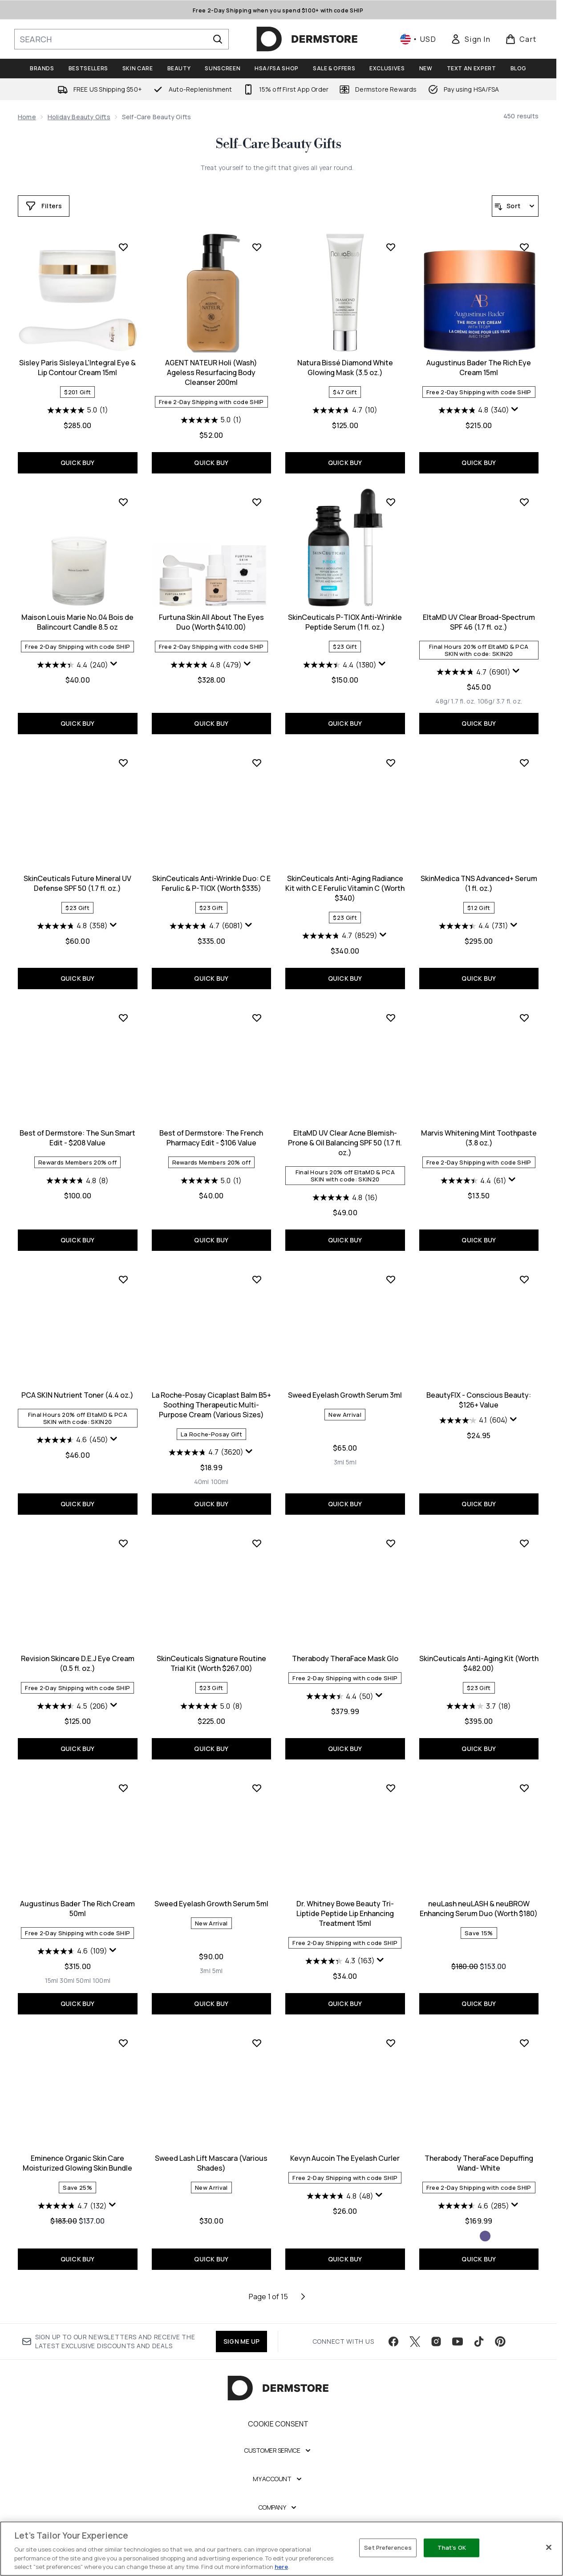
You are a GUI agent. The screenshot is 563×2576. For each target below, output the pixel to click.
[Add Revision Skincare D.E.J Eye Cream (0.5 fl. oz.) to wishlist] (123, 1543)
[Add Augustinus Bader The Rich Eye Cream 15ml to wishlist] (524, 247)
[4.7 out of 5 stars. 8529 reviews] (339, 935)
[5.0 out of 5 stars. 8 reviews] (211, 1706)
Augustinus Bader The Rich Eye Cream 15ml (478, 367)
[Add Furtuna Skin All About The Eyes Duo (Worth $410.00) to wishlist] (256, 502)
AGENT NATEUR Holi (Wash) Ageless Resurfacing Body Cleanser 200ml (211, 372)
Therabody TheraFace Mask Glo (345, 1658)
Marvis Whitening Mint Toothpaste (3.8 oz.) (479, 1138)
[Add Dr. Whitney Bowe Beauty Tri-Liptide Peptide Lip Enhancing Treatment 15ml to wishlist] (390, 1788)
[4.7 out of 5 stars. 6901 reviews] (473, 672)
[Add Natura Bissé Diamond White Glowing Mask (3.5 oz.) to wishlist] (390, 247)
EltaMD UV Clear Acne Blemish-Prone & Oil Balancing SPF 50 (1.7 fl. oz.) (345, 1142)
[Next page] (303, 2296)
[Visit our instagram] (436, 2341)
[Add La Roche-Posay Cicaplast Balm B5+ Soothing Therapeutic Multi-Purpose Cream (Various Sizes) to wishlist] (256, 1279)
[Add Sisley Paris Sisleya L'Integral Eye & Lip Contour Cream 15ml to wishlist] (123, 247)
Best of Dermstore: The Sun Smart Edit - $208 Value (77, 1138)
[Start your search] (121, 39)
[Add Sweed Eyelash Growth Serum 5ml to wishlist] (256, 1788)
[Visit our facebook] (393, 2341)
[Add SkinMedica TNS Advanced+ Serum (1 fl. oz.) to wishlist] (524, 762)
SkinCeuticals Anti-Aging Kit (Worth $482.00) (479, 1663)
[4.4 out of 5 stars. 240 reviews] (72, 664)
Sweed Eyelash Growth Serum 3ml (345, 1395)
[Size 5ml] (351, 1462)
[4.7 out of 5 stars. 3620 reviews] (206, 1452)
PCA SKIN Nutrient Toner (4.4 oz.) (77, 1395)
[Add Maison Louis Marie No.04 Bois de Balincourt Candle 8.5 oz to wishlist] (123, 502)
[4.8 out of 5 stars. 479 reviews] (206, 664)
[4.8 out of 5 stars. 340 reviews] (473, 410)
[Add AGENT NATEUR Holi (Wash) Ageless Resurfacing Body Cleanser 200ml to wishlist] (256, 247)
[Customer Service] (278, 2450)
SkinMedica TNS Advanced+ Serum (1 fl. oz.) (479, 883)
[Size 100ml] (220, 1481)
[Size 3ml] (339, 1462)
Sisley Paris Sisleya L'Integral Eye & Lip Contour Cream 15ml (77, 367)
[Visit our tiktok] (479, 2341)
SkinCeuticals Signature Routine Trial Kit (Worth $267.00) (211, 1663)
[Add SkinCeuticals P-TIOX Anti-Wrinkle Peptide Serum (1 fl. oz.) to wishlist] (390, 502)
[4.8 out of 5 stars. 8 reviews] (77, 1180)
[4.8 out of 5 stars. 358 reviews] (72, 926)
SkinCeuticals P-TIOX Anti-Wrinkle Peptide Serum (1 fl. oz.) (345, 622)
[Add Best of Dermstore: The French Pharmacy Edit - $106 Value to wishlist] (256, 1017)
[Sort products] (515, 206)
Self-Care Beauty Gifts (278, 144)
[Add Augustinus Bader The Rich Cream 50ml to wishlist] (123, 1788)
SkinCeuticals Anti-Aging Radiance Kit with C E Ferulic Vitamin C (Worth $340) (345, 888)
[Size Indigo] (485, 2236)
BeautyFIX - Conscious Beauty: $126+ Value (478, 1400)
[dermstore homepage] (307, 39)
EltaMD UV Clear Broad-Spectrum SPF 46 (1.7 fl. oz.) (479, 622)
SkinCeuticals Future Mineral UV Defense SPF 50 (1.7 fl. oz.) (77, 883)
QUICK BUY (78, 462)
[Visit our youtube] (457, 2341)
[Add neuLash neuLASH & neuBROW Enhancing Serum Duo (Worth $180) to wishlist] (524, 1788)
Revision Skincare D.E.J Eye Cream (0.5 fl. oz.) (77, 1663)
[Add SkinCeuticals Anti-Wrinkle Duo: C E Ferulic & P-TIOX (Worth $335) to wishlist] (256, 762)
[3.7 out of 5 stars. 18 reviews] (478, 1706)
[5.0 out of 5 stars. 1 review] (77, 410)
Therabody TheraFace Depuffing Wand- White (479, 2163)
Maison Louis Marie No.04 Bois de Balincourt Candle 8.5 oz (77, 622)
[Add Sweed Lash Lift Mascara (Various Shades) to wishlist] (256, 2043)
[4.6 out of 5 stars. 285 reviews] (473, 2205)
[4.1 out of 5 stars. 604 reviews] (473, 1420)
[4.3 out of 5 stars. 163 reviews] (340, 1961)
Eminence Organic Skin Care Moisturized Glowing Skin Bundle (77, 2163)
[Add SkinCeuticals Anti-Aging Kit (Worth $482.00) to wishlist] (524, 1543)
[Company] (278, 2507)
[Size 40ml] (201, 1481)
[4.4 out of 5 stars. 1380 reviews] (340, 664)
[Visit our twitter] (414, 2341)
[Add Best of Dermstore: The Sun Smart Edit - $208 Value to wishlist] (123, 1017)
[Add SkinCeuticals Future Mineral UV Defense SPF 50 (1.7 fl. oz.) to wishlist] (123, 762)
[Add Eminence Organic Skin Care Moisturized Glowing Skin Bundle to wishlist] (123, 2043)
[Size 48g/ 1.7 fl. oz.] (455, 701)
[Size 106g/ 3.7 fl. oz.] (500, 701)
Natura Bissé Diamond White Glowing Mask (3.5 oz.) (345, 367)
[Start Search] (217, 39)
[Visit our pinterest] (500, 2341)
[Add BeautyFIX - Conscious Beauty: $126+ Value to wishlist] (524, 1279)
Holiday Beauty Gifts (79, 117)
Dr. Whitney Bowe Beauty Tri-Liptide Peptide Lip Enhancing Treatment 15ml (345, 1913)
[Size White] (472, 2236)
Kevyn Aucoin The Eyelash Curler (345, 2158)
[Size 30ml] (67, 1980)
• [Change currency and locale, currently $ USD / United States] (418, 39)
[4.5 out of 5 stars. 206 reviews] (72, 1706)
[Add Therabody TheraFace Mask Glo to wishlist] (390, 1543)
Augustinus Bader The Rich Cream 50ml (77, 1908)
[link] (470, 39)
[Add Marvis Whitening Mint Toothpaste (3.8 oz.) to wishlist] (524, 1017)
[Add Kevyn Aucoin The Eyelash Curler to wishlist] (390, 2043)
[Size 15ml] (51, 1980)
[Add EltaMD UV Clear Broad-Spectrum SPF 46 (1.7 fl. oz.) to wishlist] (524, 502)
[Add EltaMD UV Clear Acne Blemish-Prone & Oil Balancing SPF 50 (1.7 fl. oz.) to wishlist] (390, 1017)
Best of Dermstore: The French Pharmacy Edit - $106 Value (211, 1138)
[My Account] (278, 2479)
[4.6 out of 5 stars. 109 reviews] (72, 1951)
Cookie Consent (278, 2424)
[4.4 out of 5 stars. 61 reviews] (473, 1180)
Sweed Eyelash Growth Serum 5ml (211, 1904)
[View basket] (521, 39)
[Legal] (278, 2536)
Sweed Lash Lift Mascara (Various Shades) (211, 2163)
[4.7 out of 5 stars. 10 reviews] (344, 410)
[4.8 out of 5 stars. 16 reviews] (345, 1197)
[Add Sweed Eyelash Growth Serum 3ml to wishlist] (390, 1279)
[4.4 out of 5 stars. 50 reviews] (339, 1696)
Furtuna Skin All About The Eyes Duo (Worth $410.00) (211, 622)
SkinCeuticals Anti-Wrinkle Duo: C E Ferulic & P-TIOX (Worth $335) (211, 883)
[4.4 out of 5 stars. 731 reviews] (473, 926)
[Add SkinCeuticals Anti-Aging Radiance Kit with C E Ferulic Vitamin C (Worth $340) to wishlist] (390, 762)
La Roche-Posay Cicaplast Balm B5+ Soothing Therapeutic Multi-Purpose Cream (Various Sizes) (211, 1404)
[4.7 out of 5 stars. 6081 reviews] (206, 926)
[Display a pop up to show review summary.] (514, 409)
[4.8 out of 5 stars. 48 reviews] (340, 2196)
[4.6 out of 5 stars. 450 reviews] (72, 1440)
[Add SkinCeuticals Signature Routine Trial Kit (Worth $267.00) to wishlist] (256, 1543)
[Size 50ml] (83, 1980)
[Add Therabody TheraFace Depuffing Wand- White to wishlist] (524, 2043)
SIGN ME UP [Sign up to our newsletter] (241, 2341)
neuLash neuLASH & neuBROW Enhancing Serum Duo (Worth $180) (479, 1908)
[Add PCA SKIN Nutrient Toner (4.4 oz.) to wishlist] (123, 1279)
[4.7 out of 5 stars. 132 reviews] (72, 2205)
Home (27, 117)
